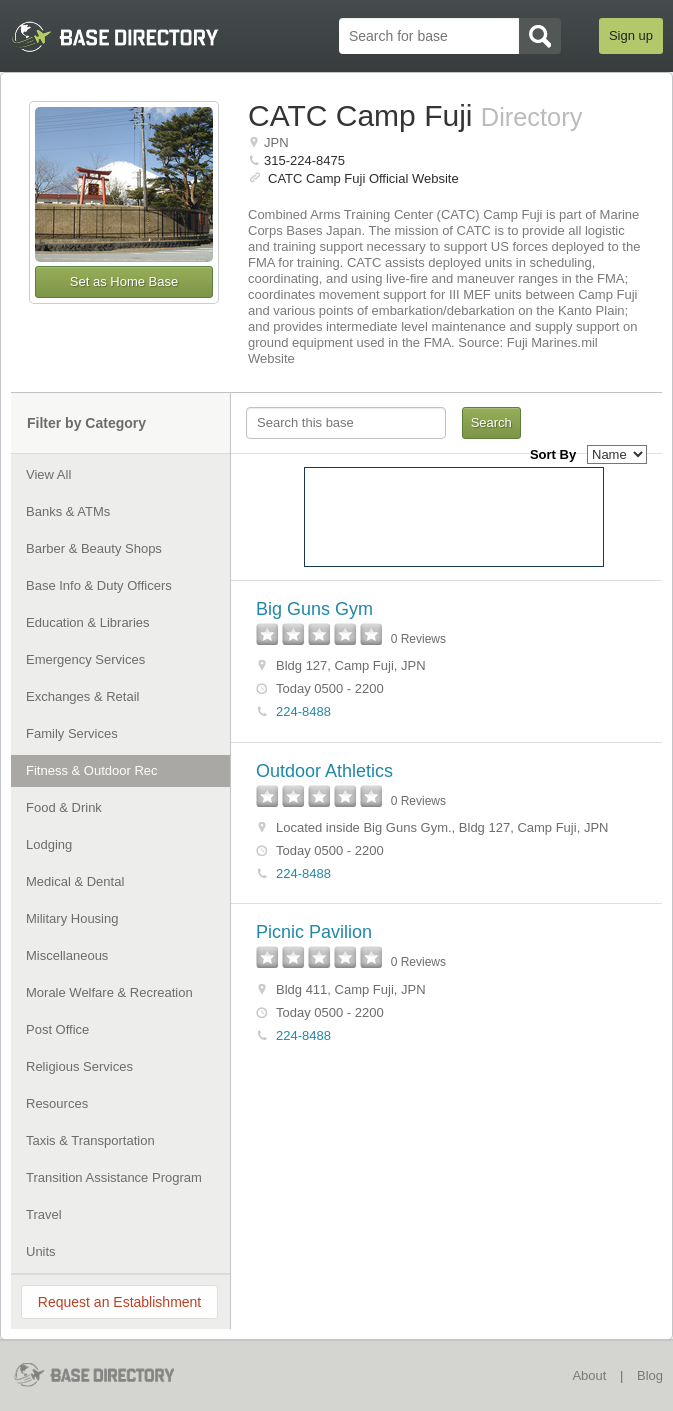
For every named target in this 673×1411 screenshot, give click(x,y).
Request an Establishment (119, 1302)
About (589, 1375)
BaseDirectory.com (107, 1374)
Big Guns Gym (314, 609)
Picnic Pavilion (314, 932)
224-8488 (303, 711)
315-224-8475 (304, 160)
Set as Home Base (124, 281)
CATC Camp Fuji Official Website (363, 178)
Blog (650, 1375)
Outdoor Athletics (324, 771)
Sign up (631, 35)
